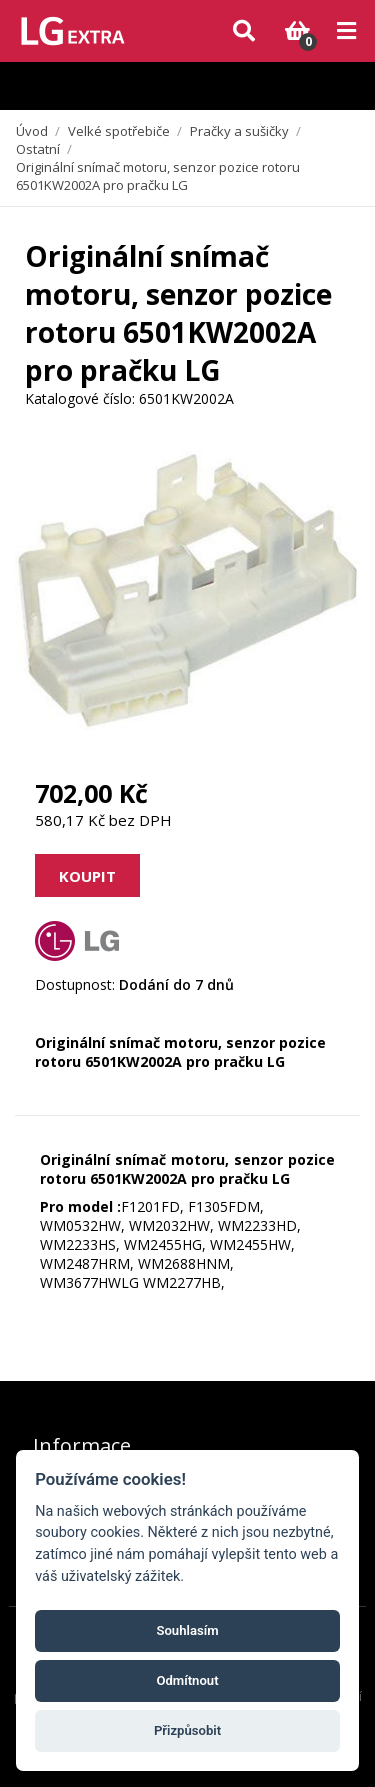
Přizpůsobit (187, 1730)
